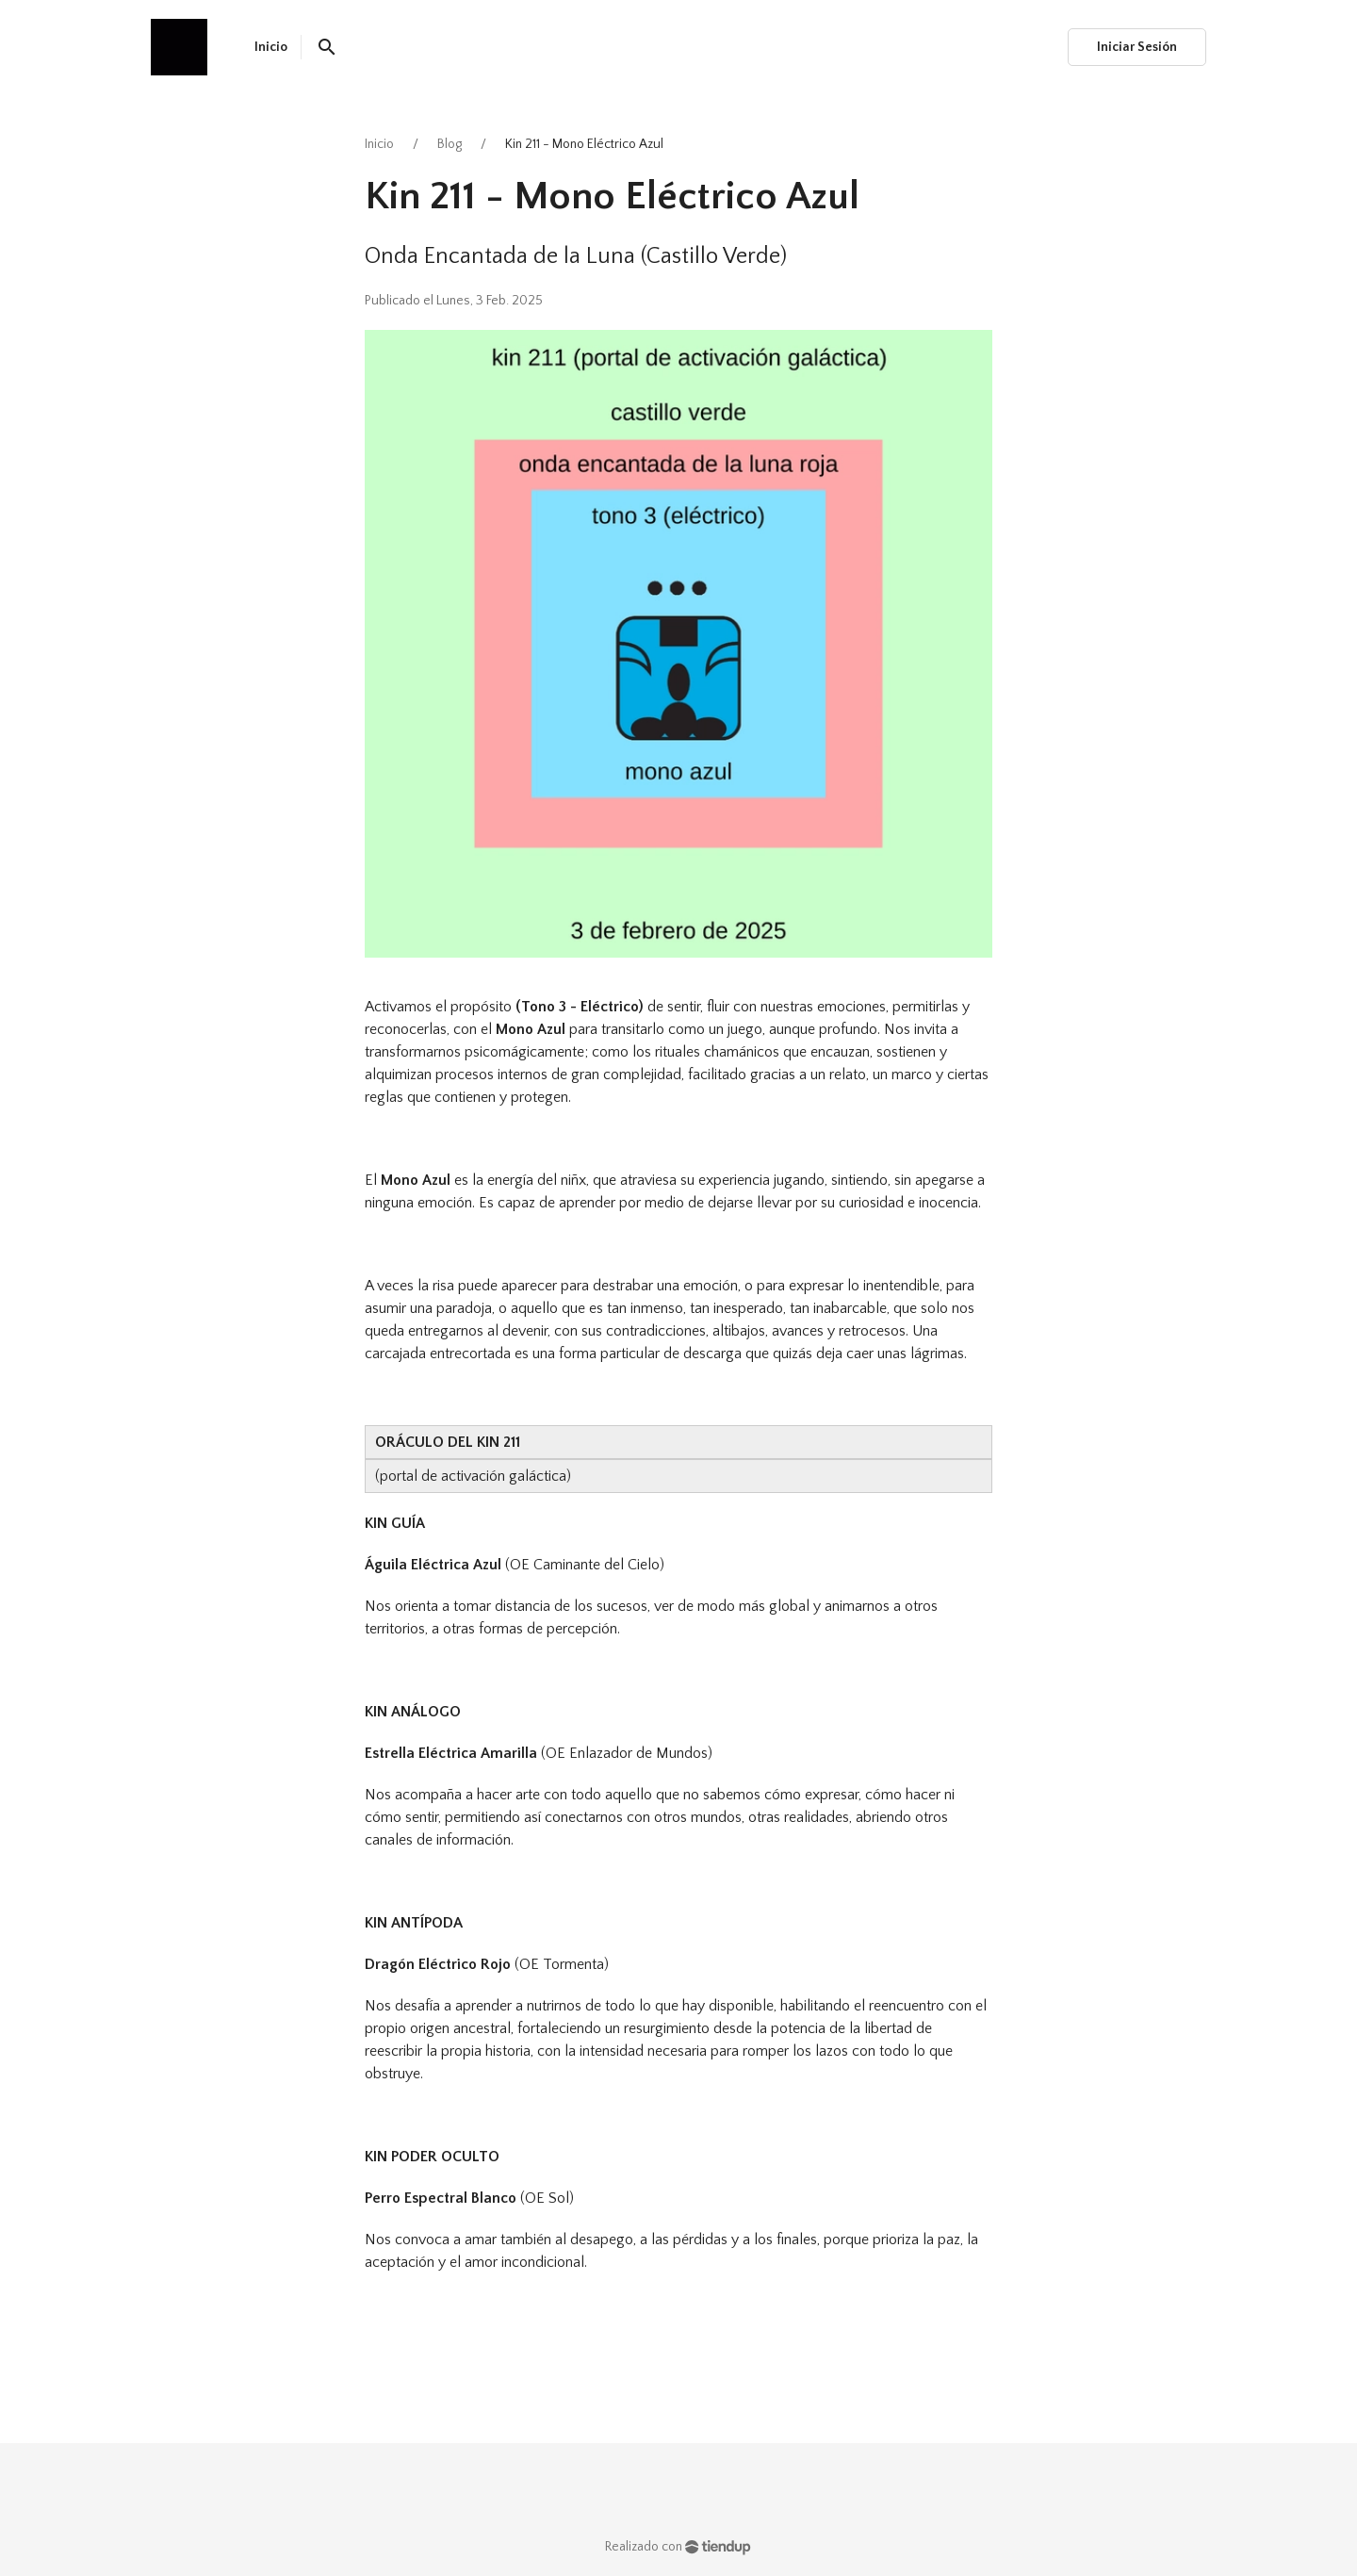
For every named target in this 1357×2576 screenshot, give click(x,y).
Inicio (379, 144)
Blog (449, 144)
